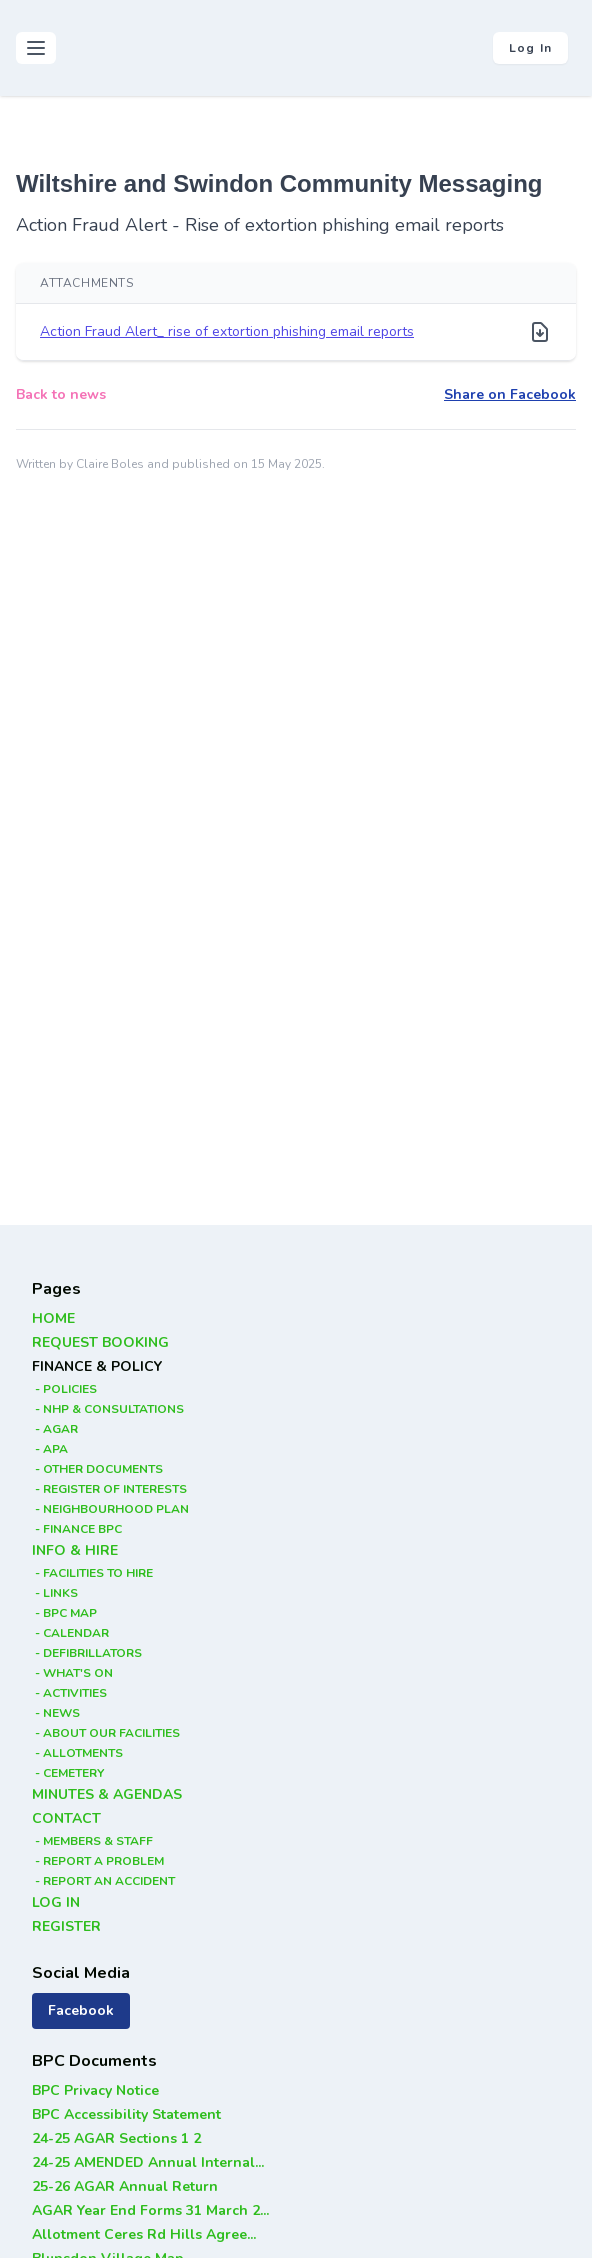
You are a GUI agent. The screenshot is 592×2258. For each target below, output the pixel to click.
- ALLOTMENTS (77, 1753)
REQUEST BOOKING (100, 1342)
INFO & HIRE (75, 1550)
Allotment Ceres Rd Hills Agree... (144, 2234)
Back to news (61, 394)
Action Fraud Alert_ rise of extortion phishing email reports (227, 331)
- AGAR (55, 1429)
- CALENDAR (70, 1633)
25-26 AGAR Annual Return (125, 2186)
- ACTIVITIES (69, 1693)
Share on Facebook (510, 394)
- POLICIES (64, 1389)
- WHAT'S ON (72, 1673)
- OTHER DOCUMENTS (97, 1469)
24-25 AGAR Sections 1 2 (116, 2138)
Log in (530, 48)
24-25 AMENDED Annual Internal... (148, 2162)
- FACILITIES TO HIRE (92, 1573)
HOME (53, 1318)
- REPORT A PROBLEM (98, 1861)
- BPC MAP (64, 1613)
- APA (50, 1449)
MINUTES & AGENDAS (107, 1794)
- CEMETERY (68, 1773)
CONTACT (66, 1818)
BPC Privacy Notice (95, 2090)
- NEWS (56, 1713)
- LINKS (55, 1593)
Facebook (81, 2010)
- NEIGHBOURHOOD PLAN (110, 1509)
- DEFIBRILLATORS (87, 1653)
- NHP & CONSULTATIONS (108, 1409)
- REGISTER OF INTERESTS (109, 1489)
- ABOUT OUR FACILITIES (106, 1733)
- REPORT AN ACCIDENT (103, 1881)
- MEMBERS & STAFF (92, 1841)
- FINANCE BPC (77, 1529)
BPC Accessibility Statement (126, 2114)
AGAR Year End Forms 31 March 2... (150, 2210)
